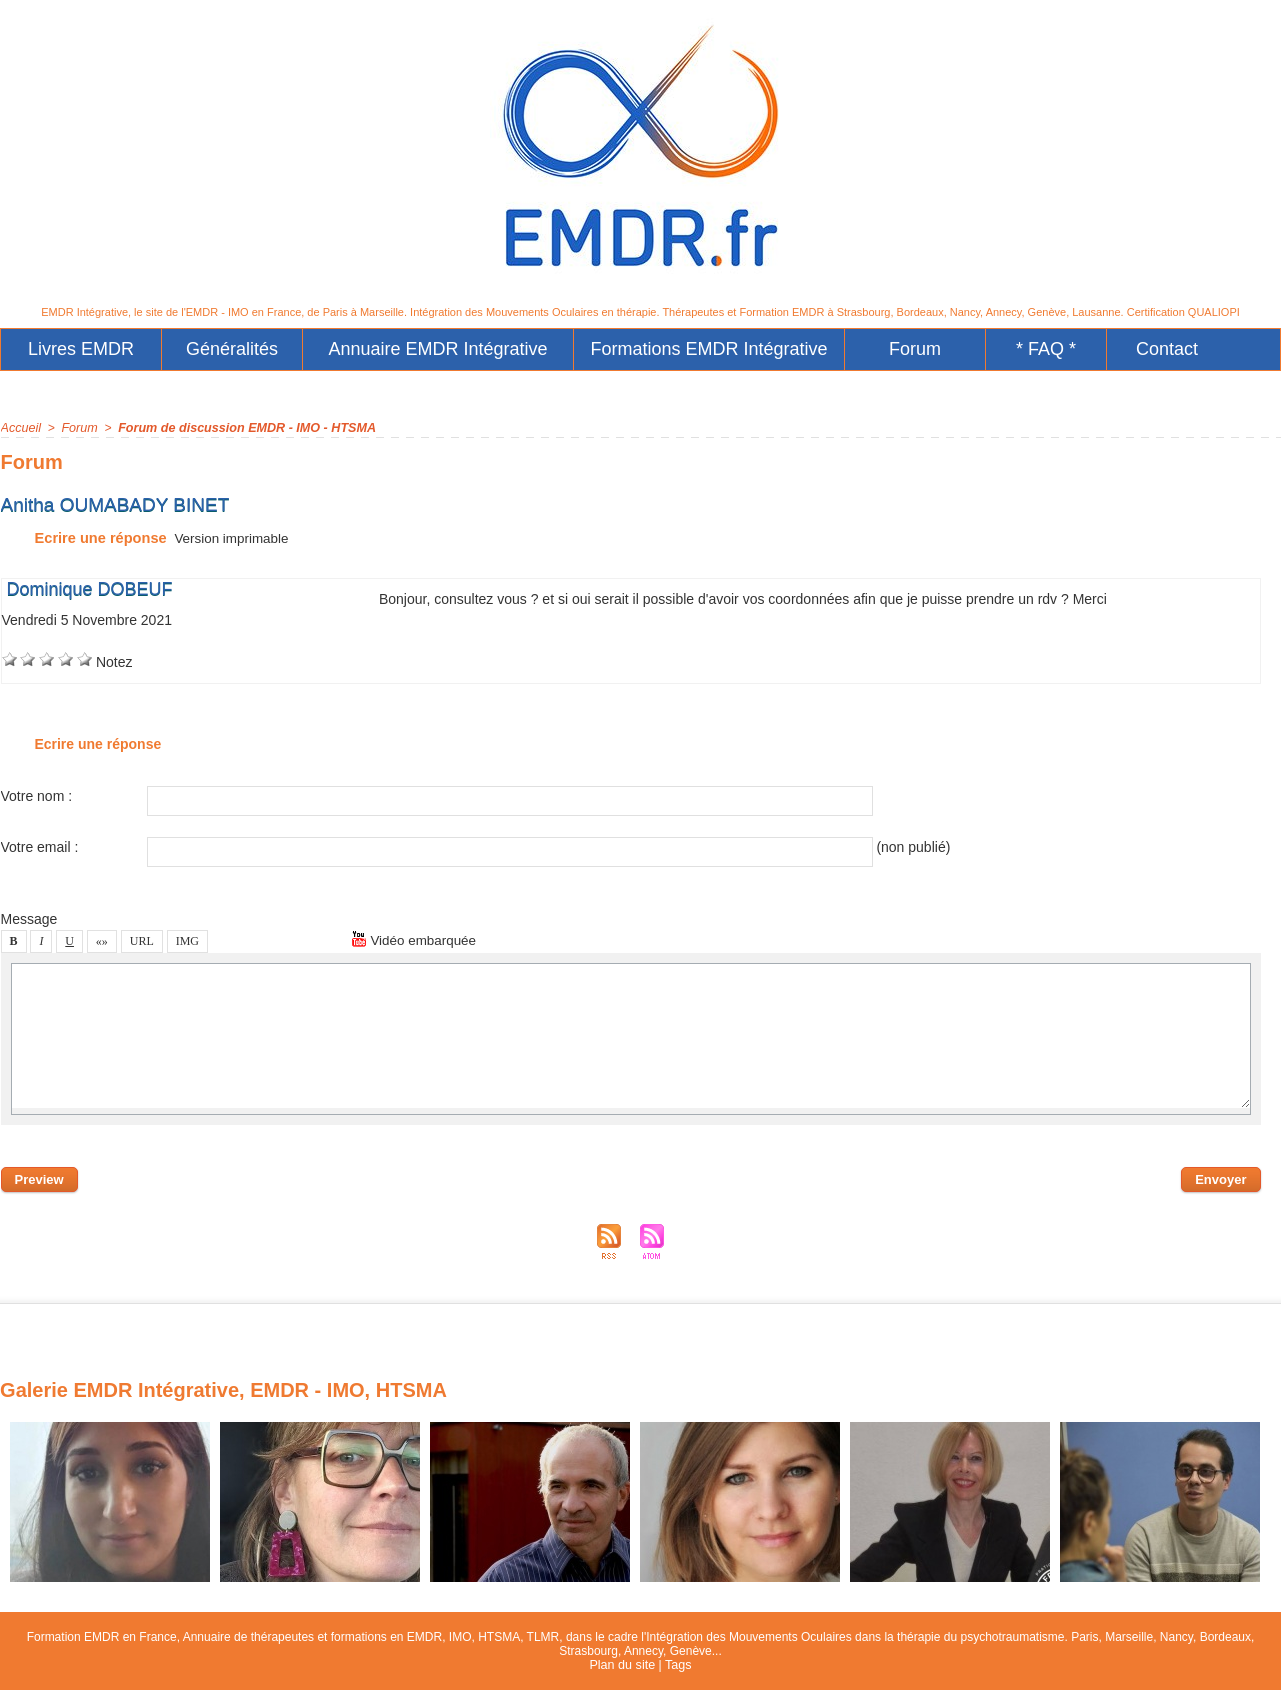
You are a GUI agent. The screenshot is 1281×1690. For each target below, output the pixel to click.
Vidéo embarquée (416, 940)
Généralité (232, 349)
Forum (915, 349)
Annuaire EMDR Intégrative (438, 349)
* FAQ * (1046, 349)
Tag (676, 1665)
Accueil (20, 428)
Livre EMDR (81, 349)
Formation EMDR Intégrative (709, 349)
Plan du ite (623, 1665)
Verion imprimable (228, 538)
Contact (1167, 349)
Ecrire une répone (81, 538)
